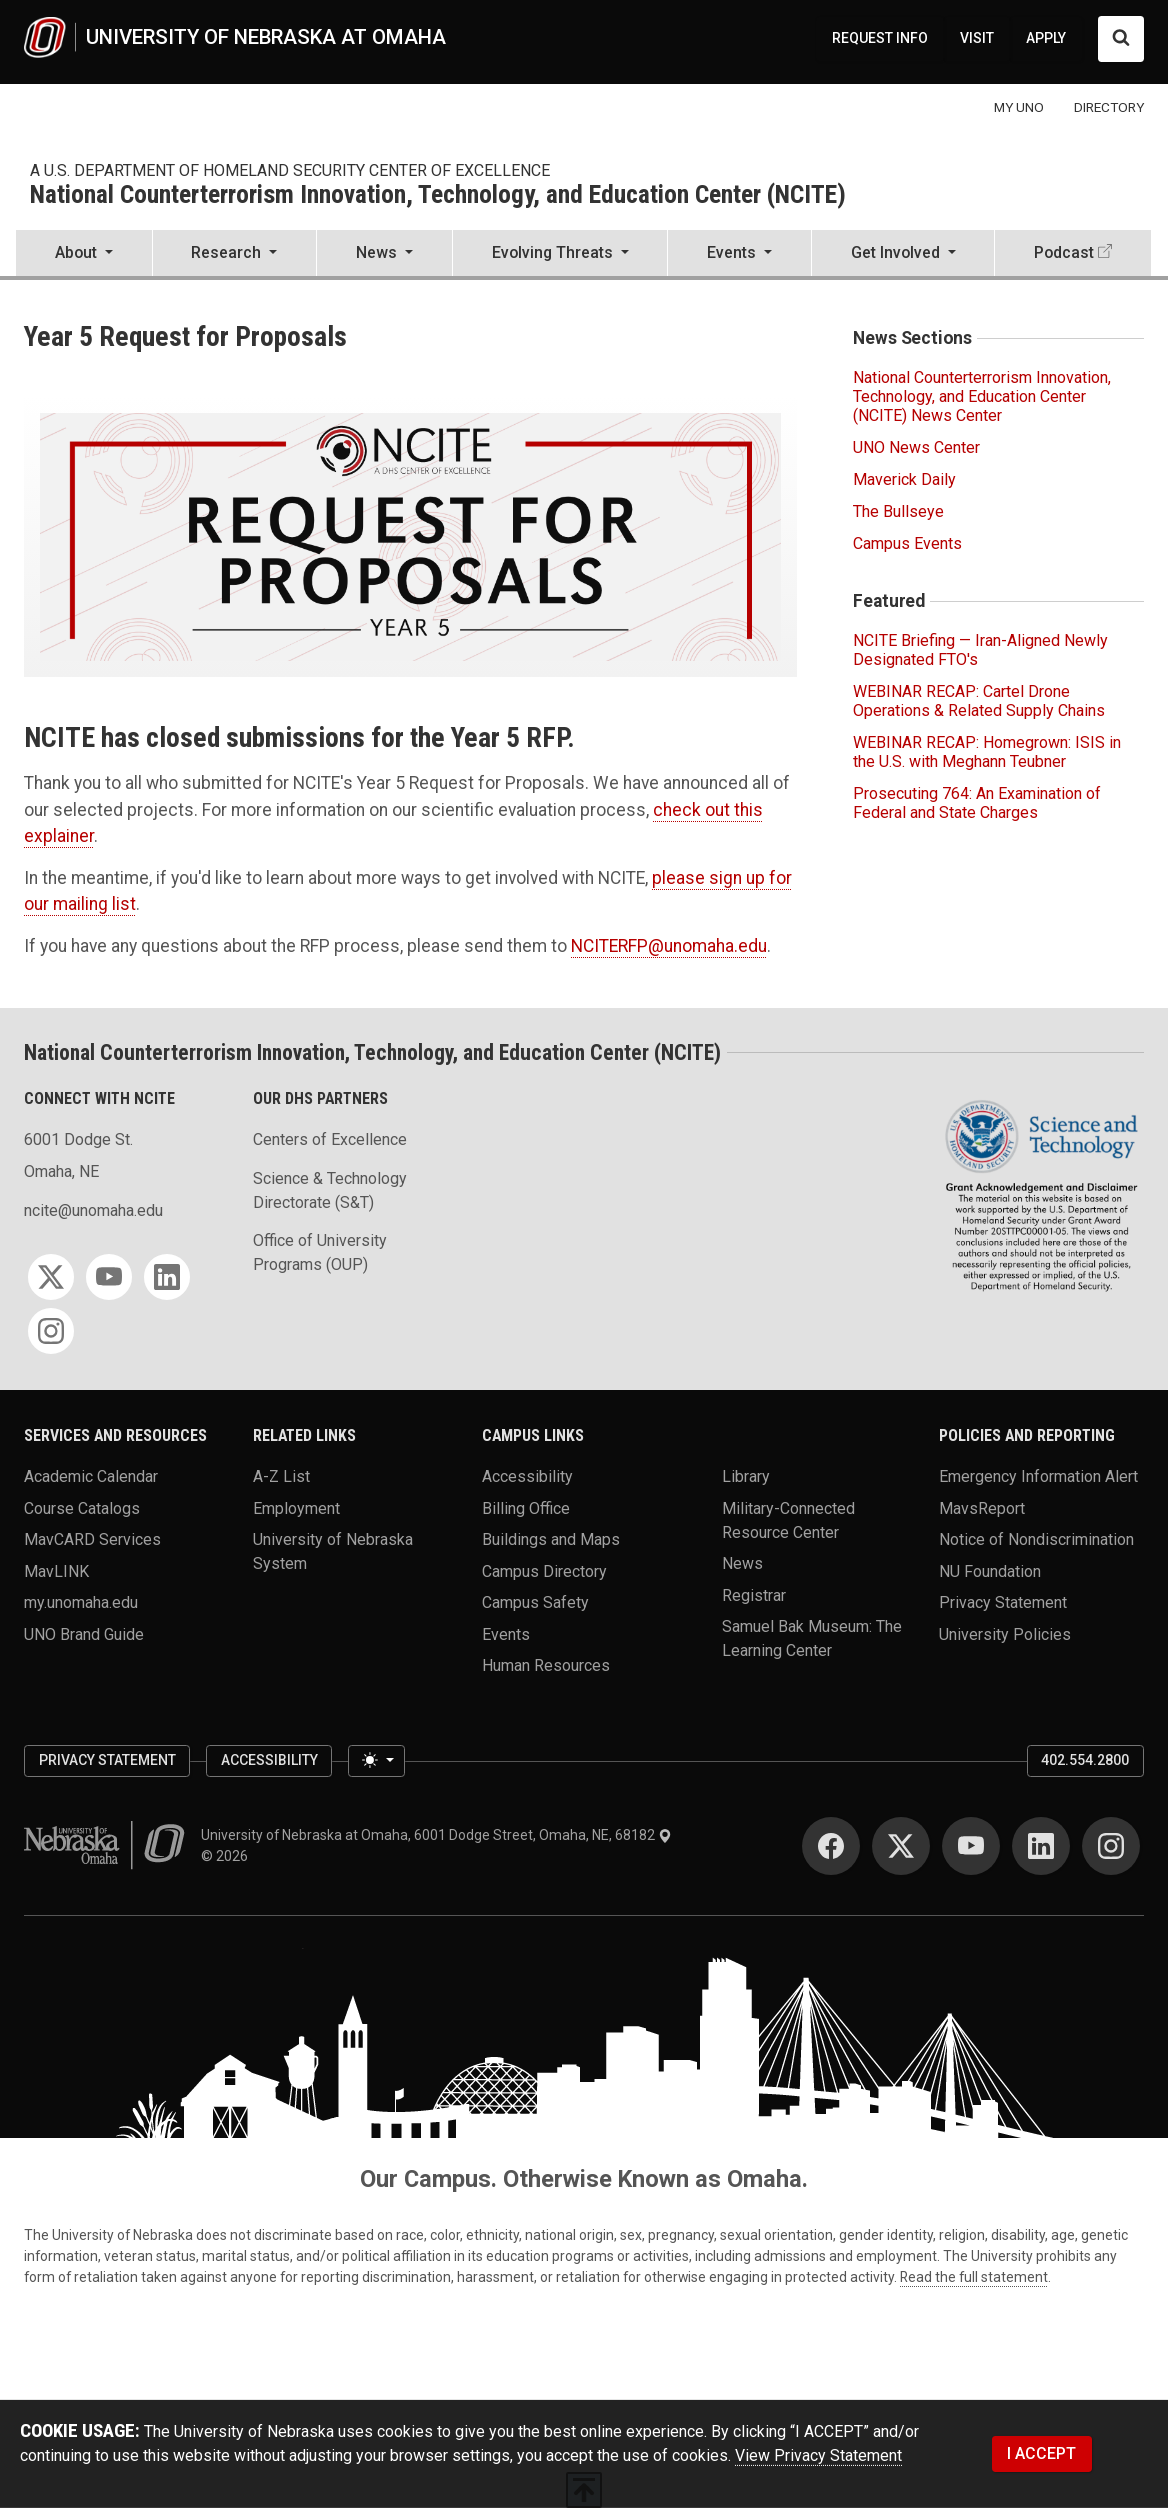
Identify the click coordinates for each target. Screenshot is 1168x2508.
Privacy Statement (1003, 1602)
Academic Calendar (91, 1476)
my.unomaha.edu (81, 1602)
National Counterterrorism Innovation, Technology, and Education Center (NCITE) (438, 195)
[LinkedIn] (167, 1277)
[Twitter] (51, 1277)
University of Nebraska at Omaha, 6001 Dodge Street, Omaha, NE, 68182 (436, 1835)
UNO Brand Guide (84, 1633)
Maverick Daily (904, 479)
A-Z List (281, 1476)
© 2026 (227, 1856)
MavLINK (56, 1570)
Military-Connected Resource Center (788, 1519)
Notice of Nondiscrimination (1036, 1539)
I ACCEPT (1041, 2453)
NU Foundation (990, 1570)
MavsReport (982, 1507)
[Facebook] (831, 1846)
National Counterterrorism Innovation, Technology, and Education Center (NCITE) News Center (982, 396)
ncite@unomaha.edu (93, 1210)
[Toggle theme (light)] (376, 1760)
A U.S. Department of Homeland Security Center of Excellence (290, 170)
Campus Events (907, 543)
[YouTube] (109, 1277)
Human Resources (546, 1665)
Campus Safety (535, 1602)
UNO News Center (916, 447)
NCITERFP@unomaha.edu (669, 946)
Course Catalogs (82, 1507)
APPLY (1046, 38)
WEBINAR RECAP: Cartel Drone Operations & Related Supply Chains (979, 701)
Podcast (1064, 252)
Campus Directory (544, 1570)
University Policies (1005, 1633)
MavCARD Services (92, 1539)
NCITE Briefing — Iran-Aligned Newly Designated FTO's (980, 650)
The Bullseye (898, 511)
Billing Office (526, 1507)
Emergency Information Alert (1038, 1476)
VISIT (977, 38)
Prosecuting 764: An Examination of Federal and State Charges (977, 803)
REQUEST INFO (880, 38)
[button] (84, 255)
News (742, 1563)
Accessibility (527, 1476)
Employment (296, 1507)
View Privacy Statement (818, 2455)
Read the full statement (974, 2277)
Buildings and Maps (551, 1539)
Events (506, 1633)
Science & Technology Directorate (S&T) (330, 1190)
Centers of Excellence (330, 1139)
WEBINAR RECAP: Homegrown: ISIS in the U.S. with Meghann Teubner (987, 752)
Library (746, 1476)
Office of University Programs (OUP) (320, 1252)
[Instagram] (51, 1331)
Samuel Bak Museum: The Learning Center (812, 1638)
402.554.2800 (1085, 1760)
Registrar (754, 1594)
